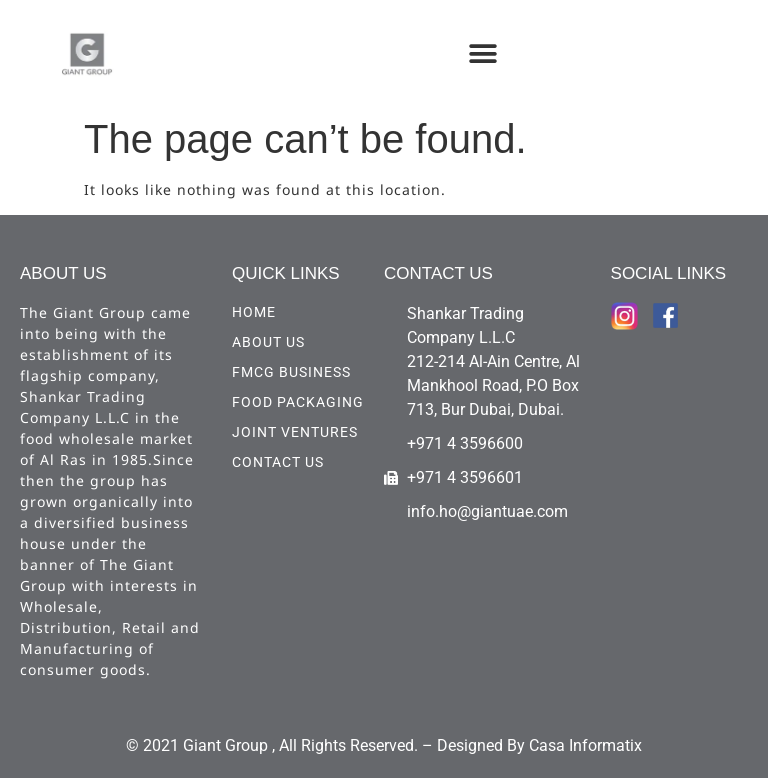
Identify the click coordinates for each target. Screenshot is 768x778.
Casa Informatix (585, 745)
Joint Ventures (295, 432)
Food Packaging (298, 402)
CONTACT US (278, 462)
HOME (254, 312)
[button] (483, 53)
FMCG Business (291, 372)
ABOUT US (268, 342)
